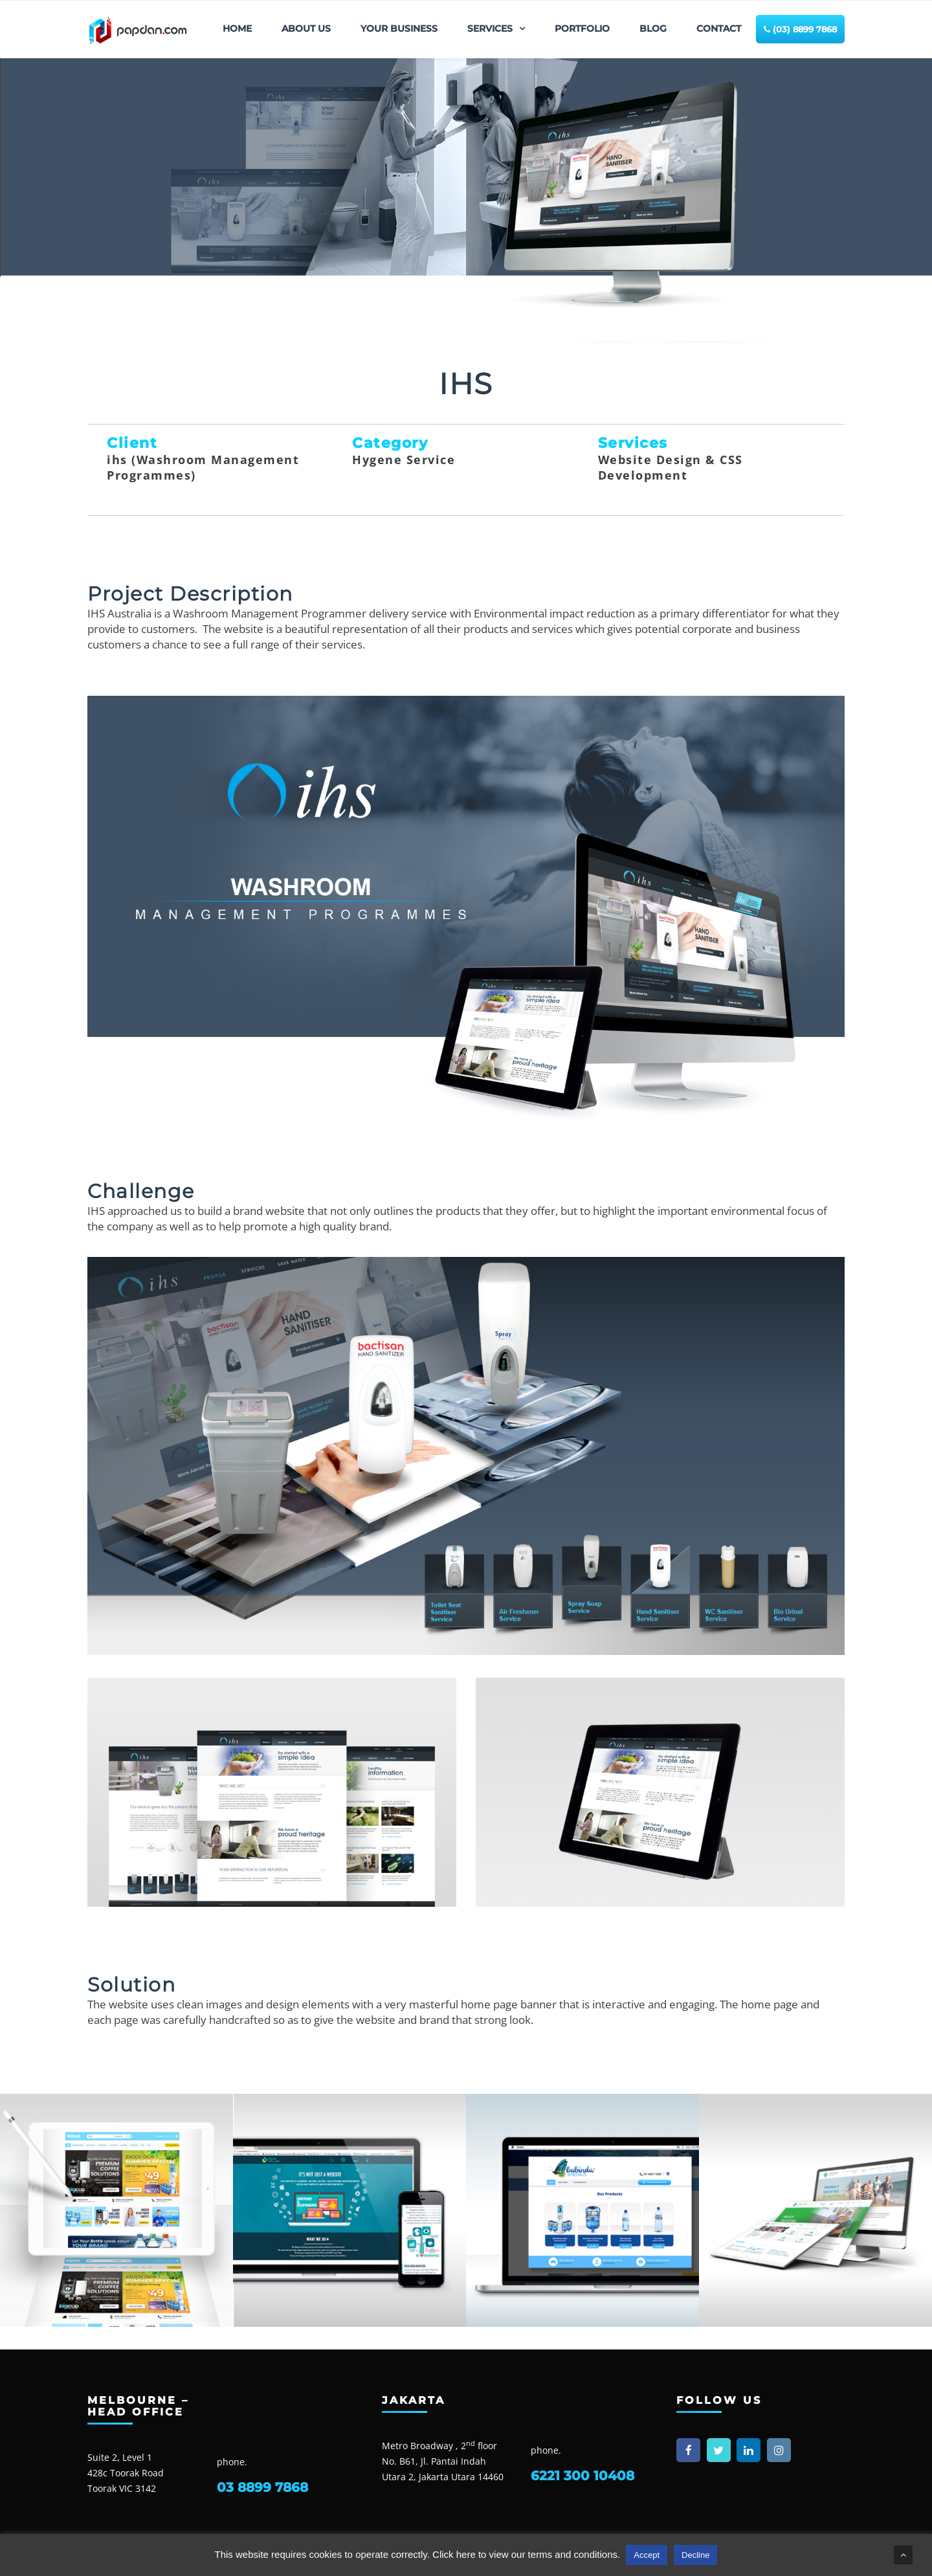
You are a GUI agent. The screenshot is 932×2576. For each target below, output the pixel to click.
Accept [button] (647, 2555)
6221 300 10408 (582, 2475)
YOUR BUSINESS (399, 28)
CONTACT (718, 28)
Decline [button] (695, 2555)
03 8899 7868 (262, 2487)
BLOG (653, 28)
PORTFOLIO (582, 28)
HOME (237, 28)
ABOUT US (306, 28)
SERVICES (490, 28)
